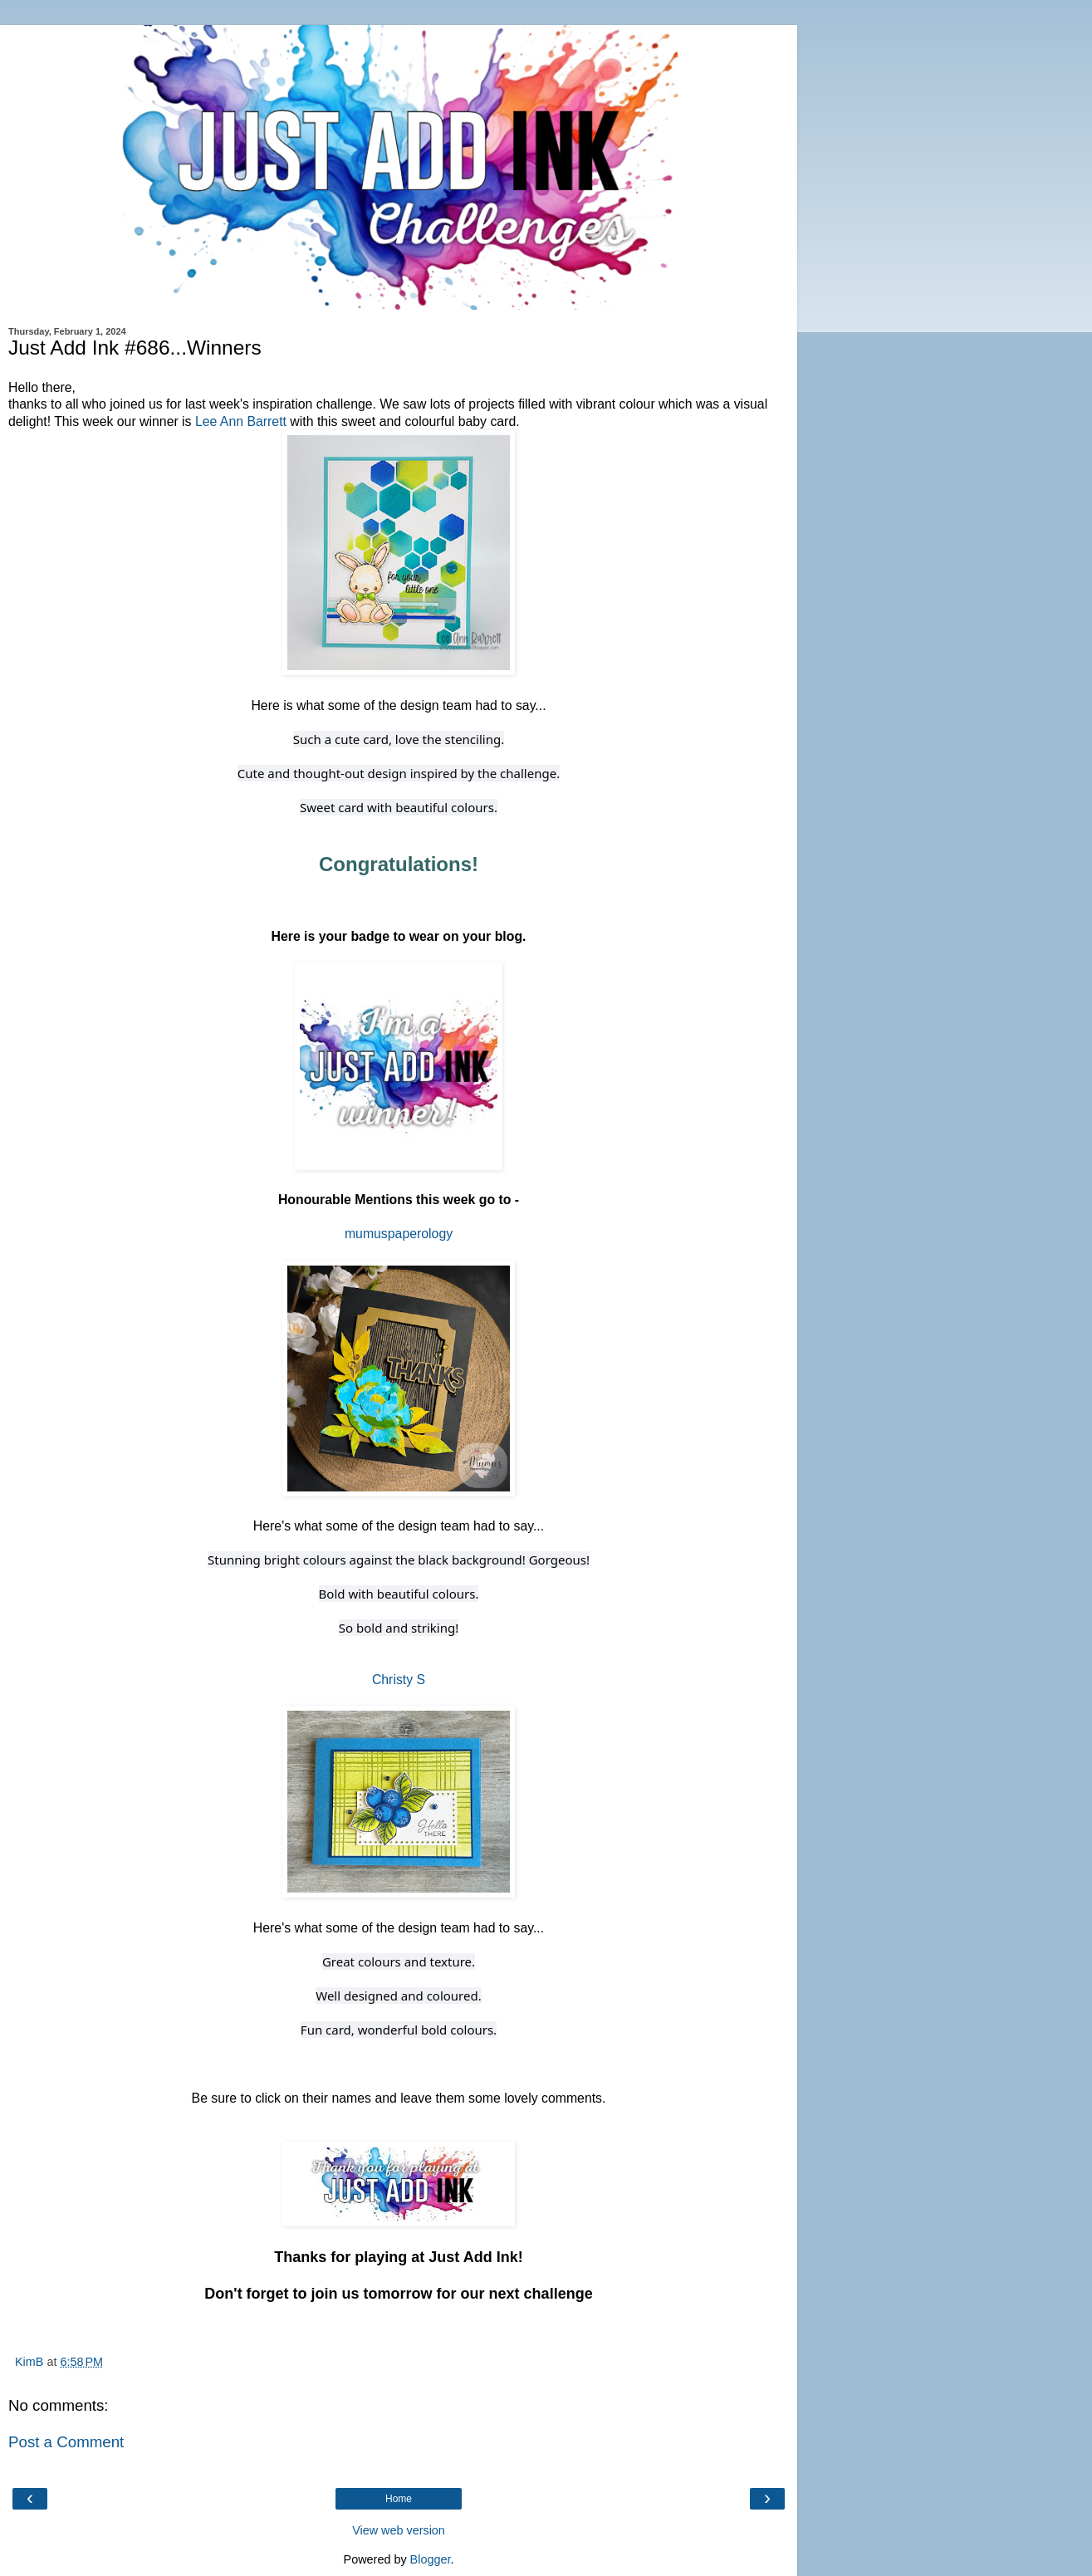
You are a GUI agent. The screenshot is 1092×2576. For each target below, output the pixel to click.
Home (398, 2499)
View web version (398, 2530)
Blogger (430, 2559)
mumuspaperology (399, 1234)
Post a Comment (66, 2442)
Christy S (398, 1679)
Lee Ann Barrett (240, 421)
